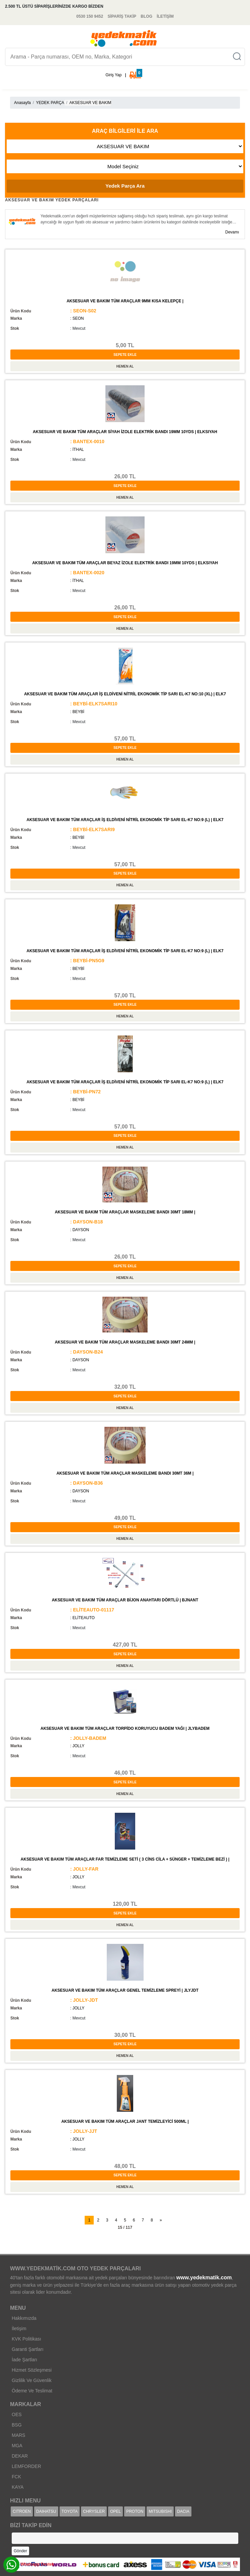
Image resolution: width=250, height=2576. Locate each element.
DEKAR (20, 2456)
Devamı (233, 232)
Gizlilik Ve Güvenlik (32, 2380)
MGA (17, 2445)
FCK (16, 2476)
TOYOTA (70, 2511)
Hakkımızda (24, 2318)
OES (17, 2414)
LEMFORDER (26, 2466)
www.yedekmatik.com (204, 2277)
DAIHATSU (46, 2511)
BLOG (146, 16)
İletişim (19, 2328)
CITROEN (22, 2511)
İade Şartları (24, 2359)
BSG (17, 2425)
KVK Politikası (26, 2339)
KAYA (17, 2487)
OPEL (115, 2511)
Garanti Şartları (28, 2349)
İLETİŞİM (165, 16)
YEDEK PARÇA (50, 102)
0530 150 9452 (89, 16)
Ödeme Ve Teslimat (32, 2390)
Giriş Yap (113, 75)
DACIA (183, 2511)
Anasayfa (22, 102)
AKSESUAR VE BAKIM (90, 102)
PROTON (134, 2511)
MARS (18, 2435)
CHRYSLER (94, 2511)
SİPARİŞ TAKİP (121, 16)
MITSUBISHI (160, 2511)
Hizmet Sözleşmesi (32, 2370)
